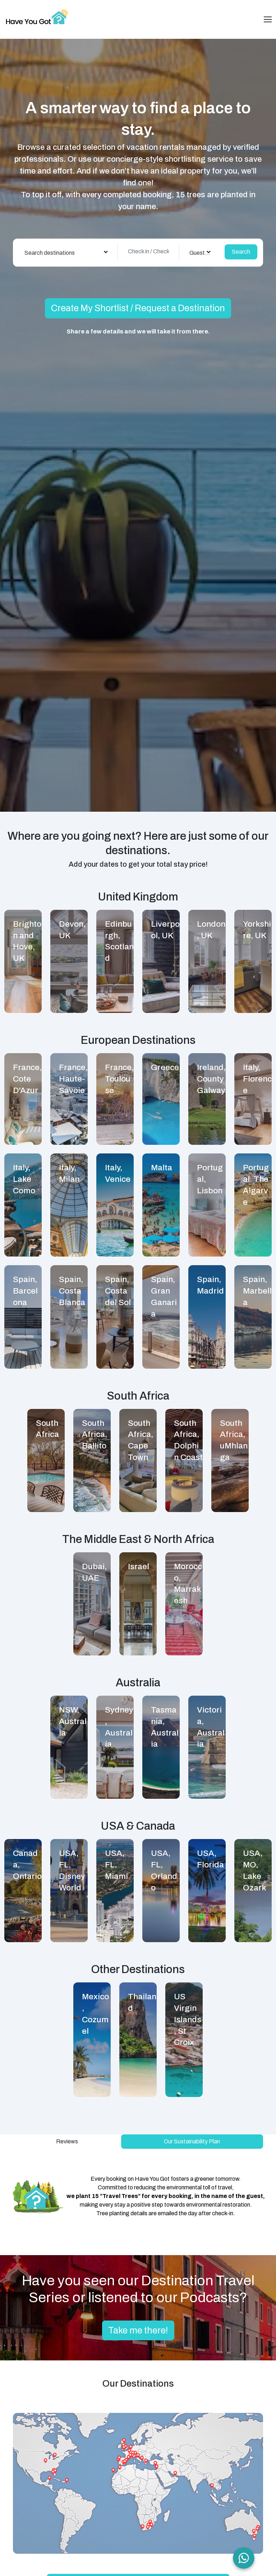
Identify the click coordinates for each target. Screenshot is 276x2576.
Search (241, 252)
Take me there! (138, 2330)
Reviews (67, 2141)
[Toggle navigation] (268, 19)
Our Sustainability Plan (192, 2141)
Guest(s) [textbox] (200, 253)
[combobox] (66, 252)
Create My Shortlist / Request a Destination (138, 308)
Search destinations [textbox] (49, 253)
